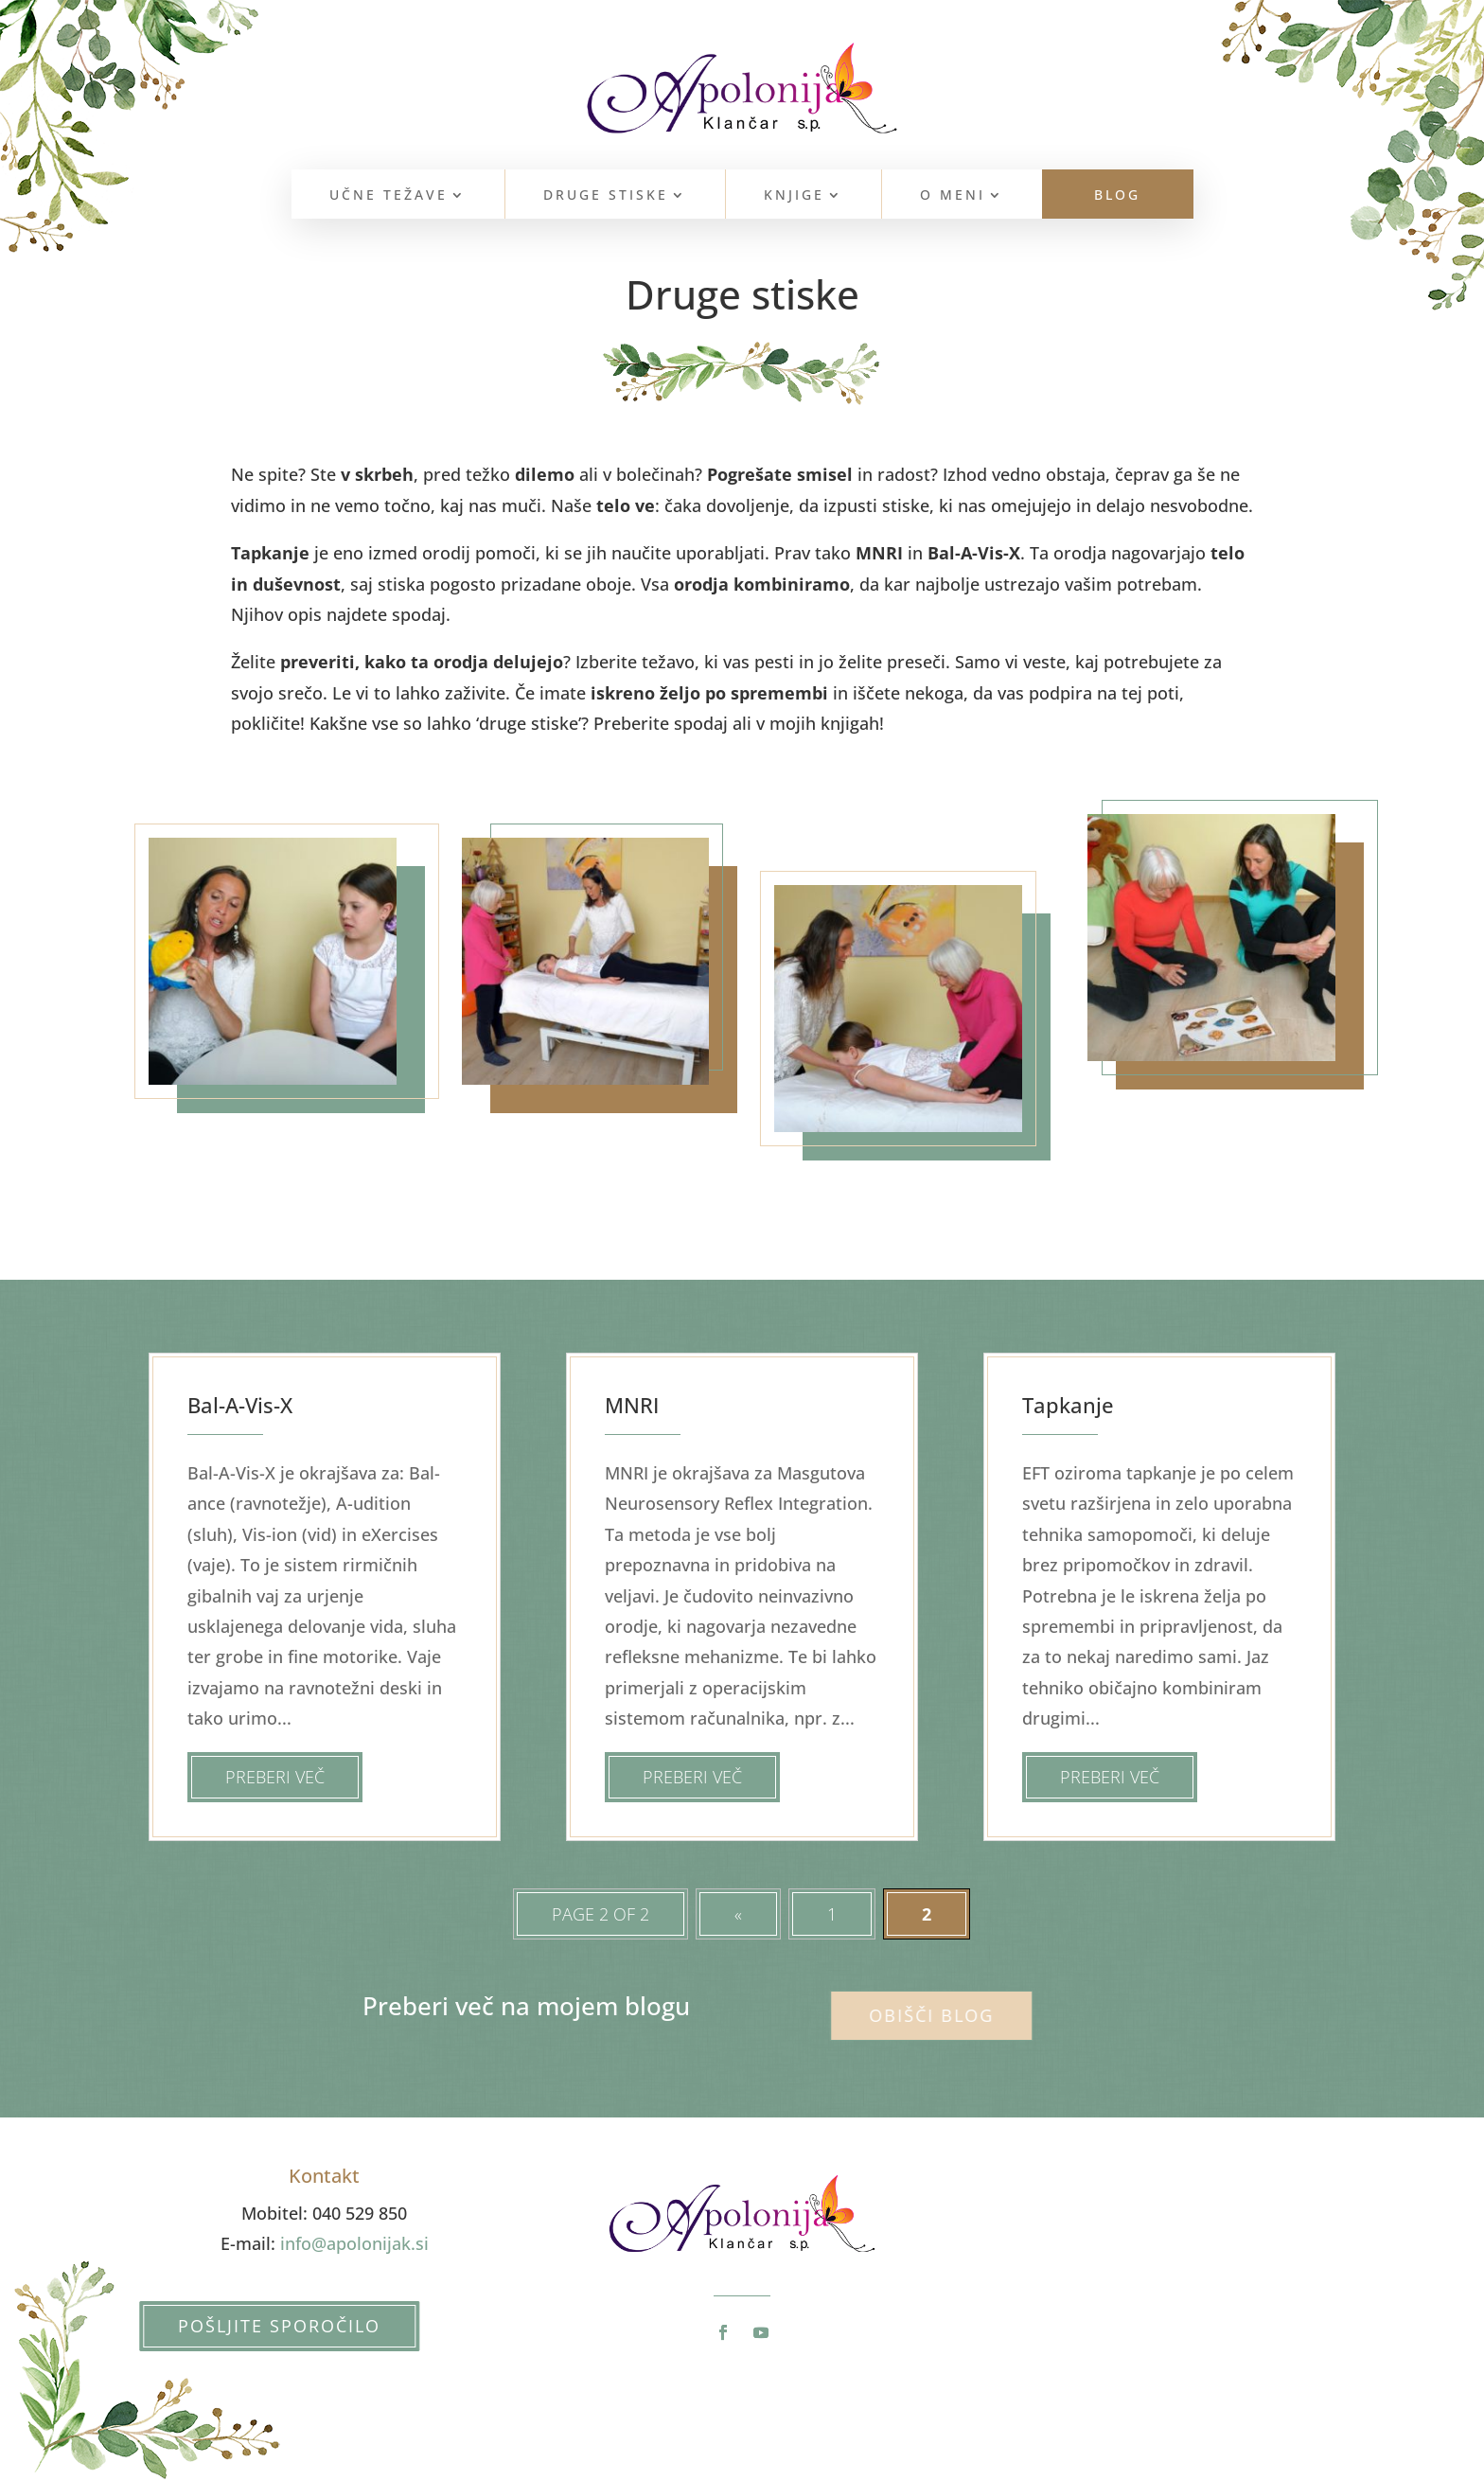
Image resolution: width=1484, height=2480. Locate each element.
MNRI (632, 1405)
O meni (952, 196)
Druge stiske (605, 196)
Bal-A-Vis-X (239, 1405)
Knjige (794, 196)
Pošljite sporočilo (262, 2325)
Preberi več (275, 1776)
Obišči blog (912, 2015)
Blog (1117, 196)
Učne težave (388, 196)
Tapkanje (1068, 1405)
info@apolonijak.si (354, 2243)
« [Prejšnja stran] (738, 1914)
